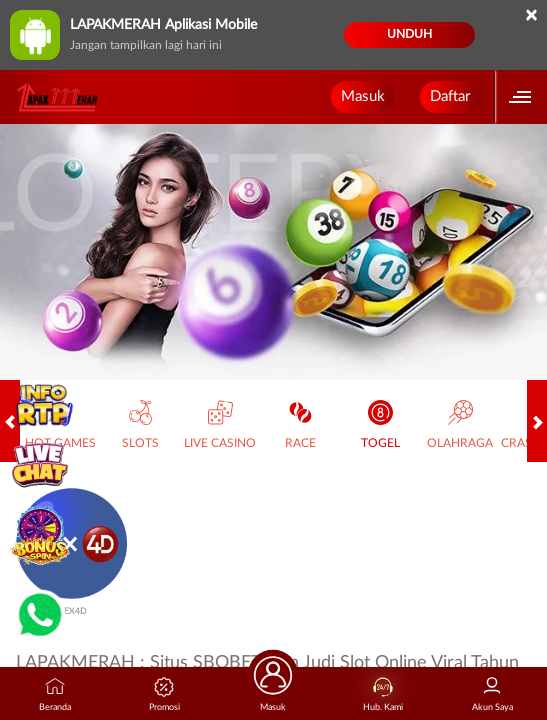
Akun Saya (492, 694)
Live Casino (220, 424)
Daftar (450, 96)
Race (300, 424)
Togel (380, 424)
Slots (140, 424)
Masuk (363, 96)
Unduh (409, 34)
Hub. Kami (383, 694)
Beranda (55, 694)
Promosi (164, 694)
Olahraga (460, 424)
